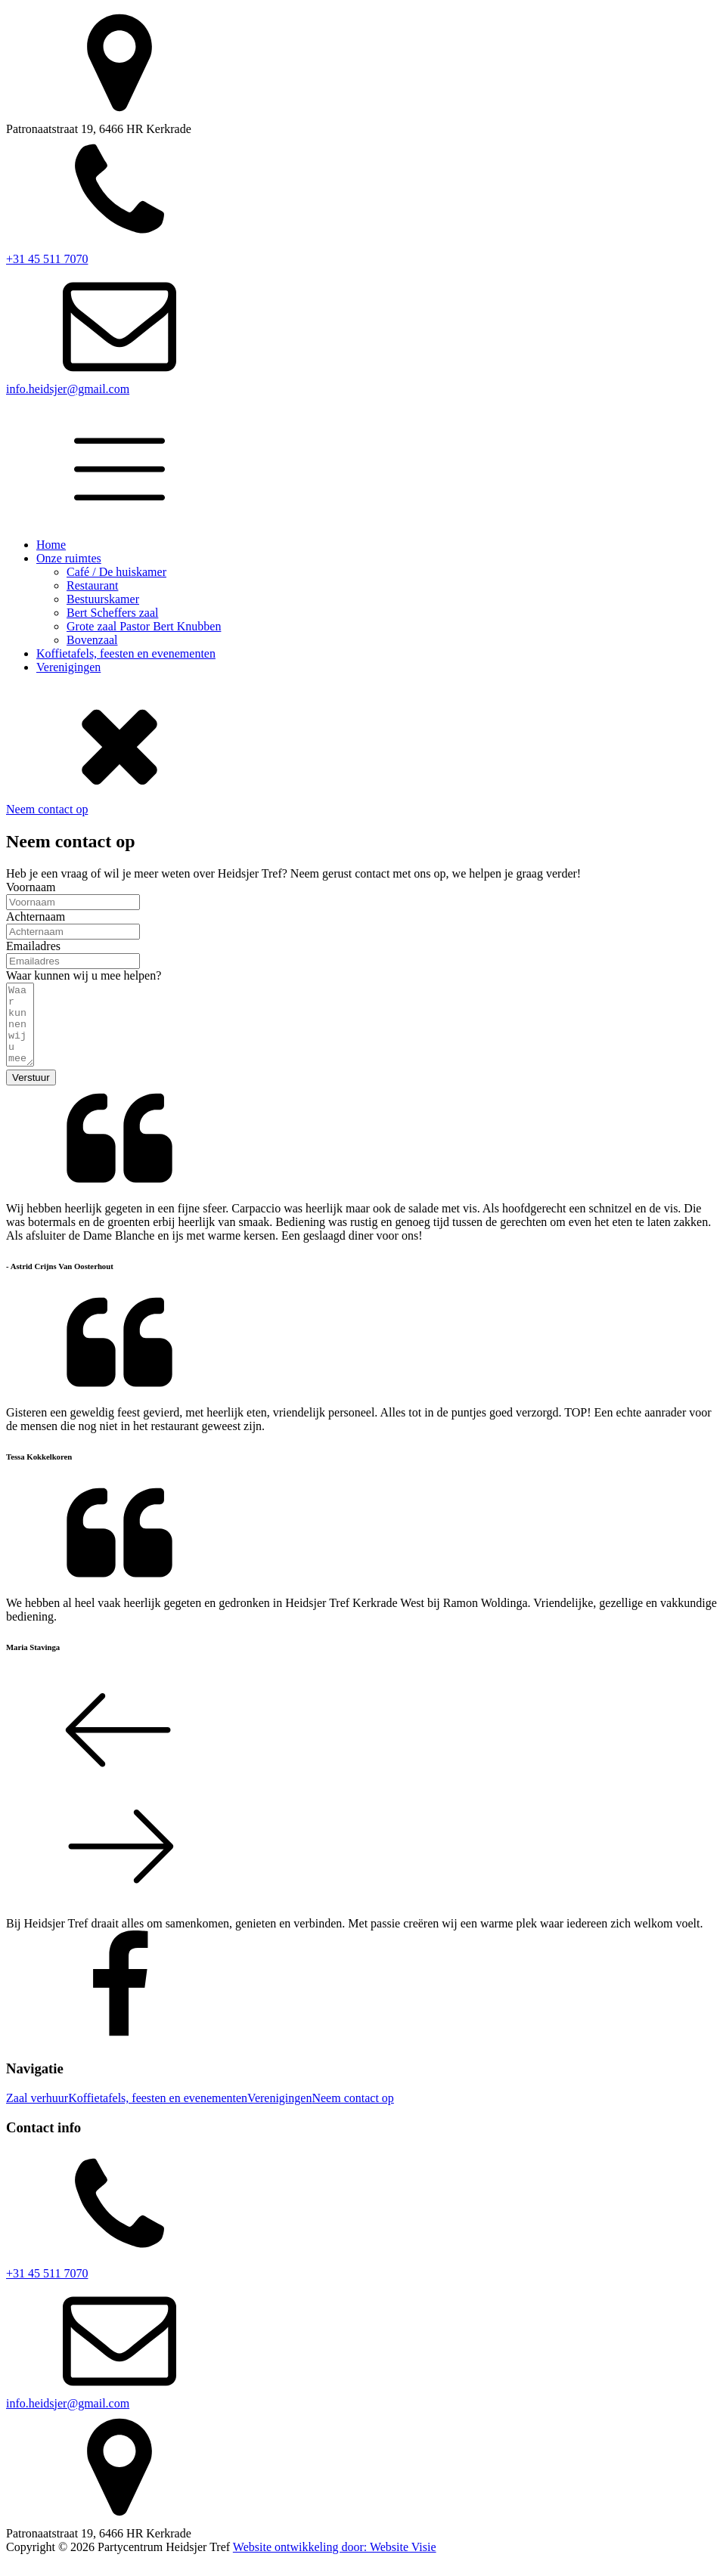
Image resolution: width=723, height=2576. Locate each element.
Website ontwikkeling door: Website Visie (334, 2562)
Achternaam (35, 916)
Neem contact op (47, 809)
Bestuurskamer (103, 599)
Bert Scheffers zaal (112, 612)
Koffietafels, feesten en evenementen (126, 653)
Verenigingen (68, 667)
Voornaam (30, 887)
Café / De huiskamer (116, 571)
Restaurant (92, 585)
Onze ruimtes (68, 558)
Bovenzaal (92, 639)
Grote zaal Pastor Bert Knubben (144, 626)
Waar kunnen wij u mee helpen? (83, 975)
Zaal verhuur (37, 2113)
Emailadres (33, 946)
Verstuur (31, 1093)
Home (51, 544)
